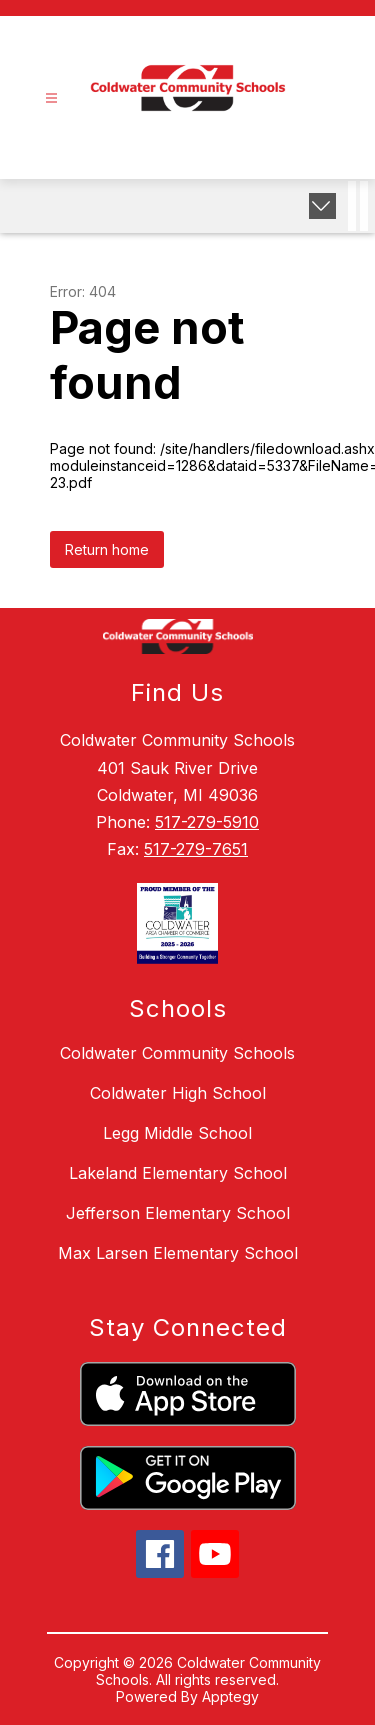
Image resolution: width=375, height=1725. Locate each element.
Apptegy (230, 1696)
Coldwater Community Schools (177, 1053)
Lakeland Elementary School (178, 1173)
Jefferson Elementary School (178, 1213)
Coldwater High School (178, 1093)
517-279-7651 (196, 849)
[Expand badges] (322, 206)
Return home (107, 549)
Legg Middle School (177, 1133)
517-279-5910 (207, 822)
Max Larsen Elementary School (178, 1253)
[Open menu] (51, 98)
